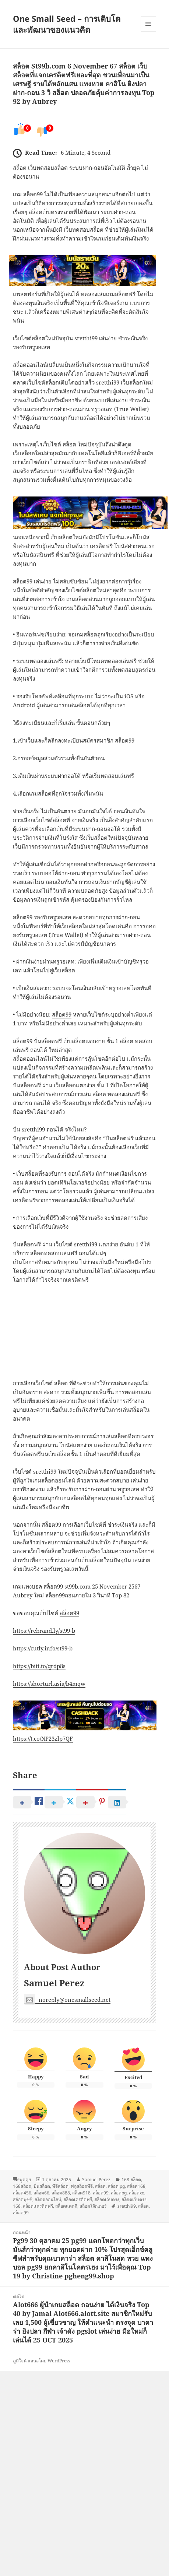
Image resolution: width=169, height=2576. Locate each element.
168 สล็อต (131, 2179)
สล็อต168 (136, 2186)
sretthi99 (126, 2206)
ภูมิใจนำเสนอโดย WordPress (41, 2361)
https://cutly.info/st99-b (43, 1648)
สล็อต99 (22, 917)
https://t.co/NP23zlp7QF (43, 1738)
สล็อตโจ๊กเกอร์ (93, 2206)
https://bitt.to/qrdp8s (39, 1666)
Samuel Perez (54, 1983)
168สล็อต (22, 2186)
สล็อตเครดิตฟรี (77, 2199)
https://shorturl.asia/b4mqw (49, 1683)
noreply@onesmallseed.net (67, 2000)
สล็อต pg (116, 2186)
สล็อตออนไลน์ (48, 2199)
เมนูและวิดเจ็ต (148, 24)
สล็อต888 (61, 2193)
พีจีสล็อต (60, 2186)
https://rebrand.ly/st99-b (44, 1630)
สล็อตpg (119, 2193)
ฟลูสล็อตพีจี (82, 2186)
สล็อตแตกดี (66, 2206)
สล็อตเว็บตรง (106, 2199)
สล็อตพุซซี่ (22, 2199)
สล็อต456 (22, 2193)
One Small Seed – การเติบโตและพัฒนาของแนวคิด (66, 24)
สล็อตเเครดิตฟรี (38, 2206)
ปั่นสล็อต (42, 2186)
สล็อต (100, 2186)
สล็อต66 (41, 2193)
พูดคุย (25, 2179)
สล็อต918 (81, 2193)
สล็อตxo (136, 2193)
